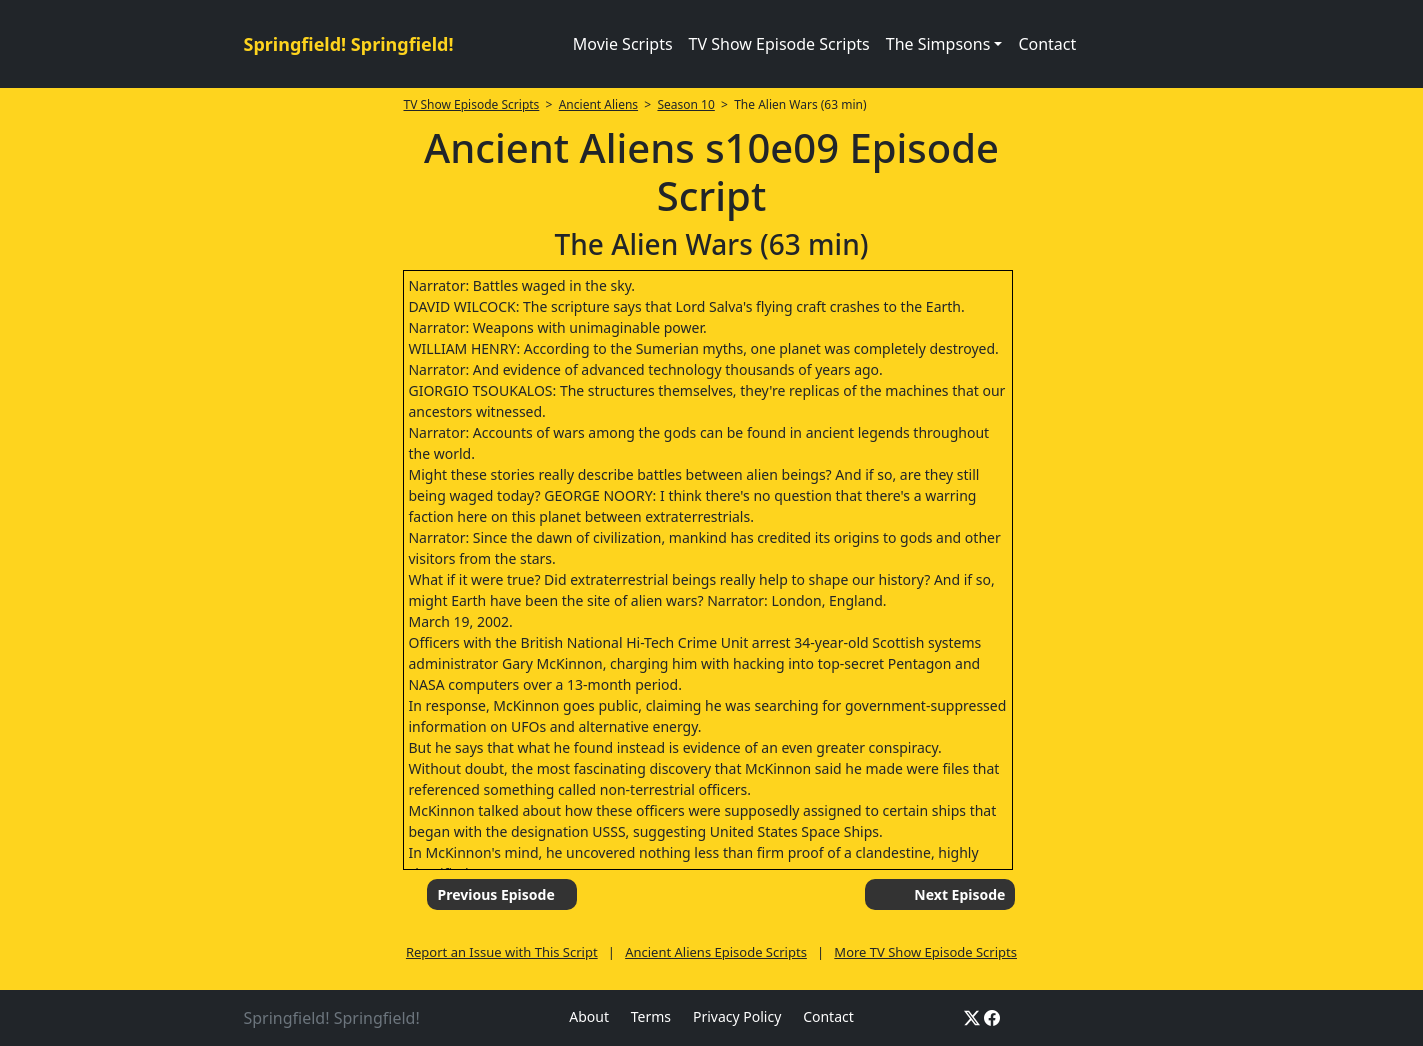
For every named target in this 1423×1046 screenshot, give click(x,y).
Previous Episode (495, 894)
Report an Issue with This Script (502, 952)
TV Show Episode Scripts (779, 44)
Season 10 (685, 104)
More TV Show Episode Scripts (925, 952)
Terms (651, 1016)
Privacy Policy (737, 1016)
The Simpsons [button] (938, 44)
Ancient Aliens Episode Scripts (716, 952)
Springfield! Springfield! (349, 44)
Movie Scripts (623, 44)
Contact (1047, 44)
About (589, 1016)
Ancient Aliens (598, 104)
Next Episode (959, 894)
